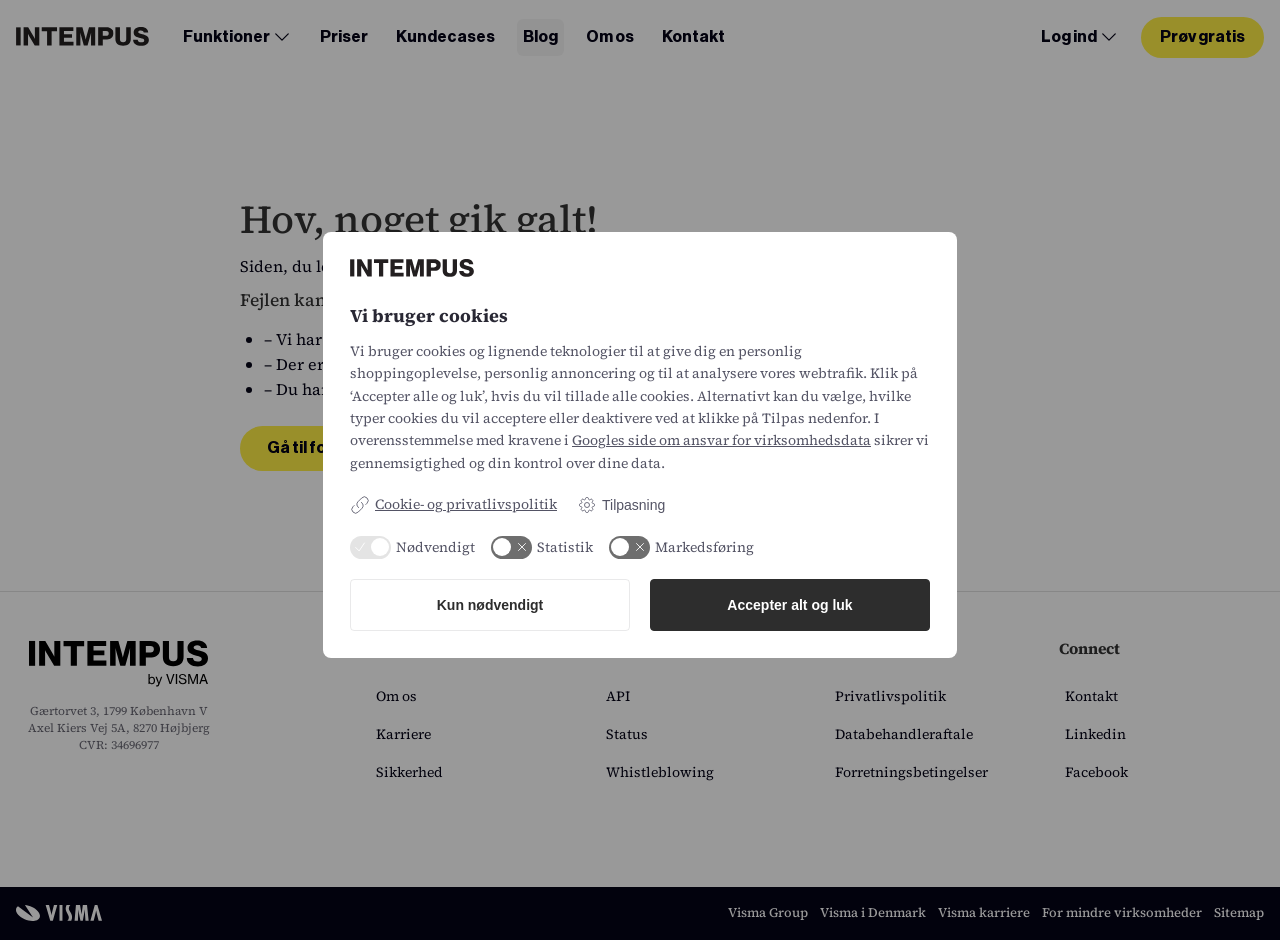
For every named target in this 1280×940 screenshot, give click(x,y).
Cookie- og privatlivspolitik (453, 504)
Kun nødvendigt (490, 605)
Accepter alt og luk (789, 605)
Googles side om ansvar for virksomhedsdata (721, 440)
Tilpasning (621, 505)
